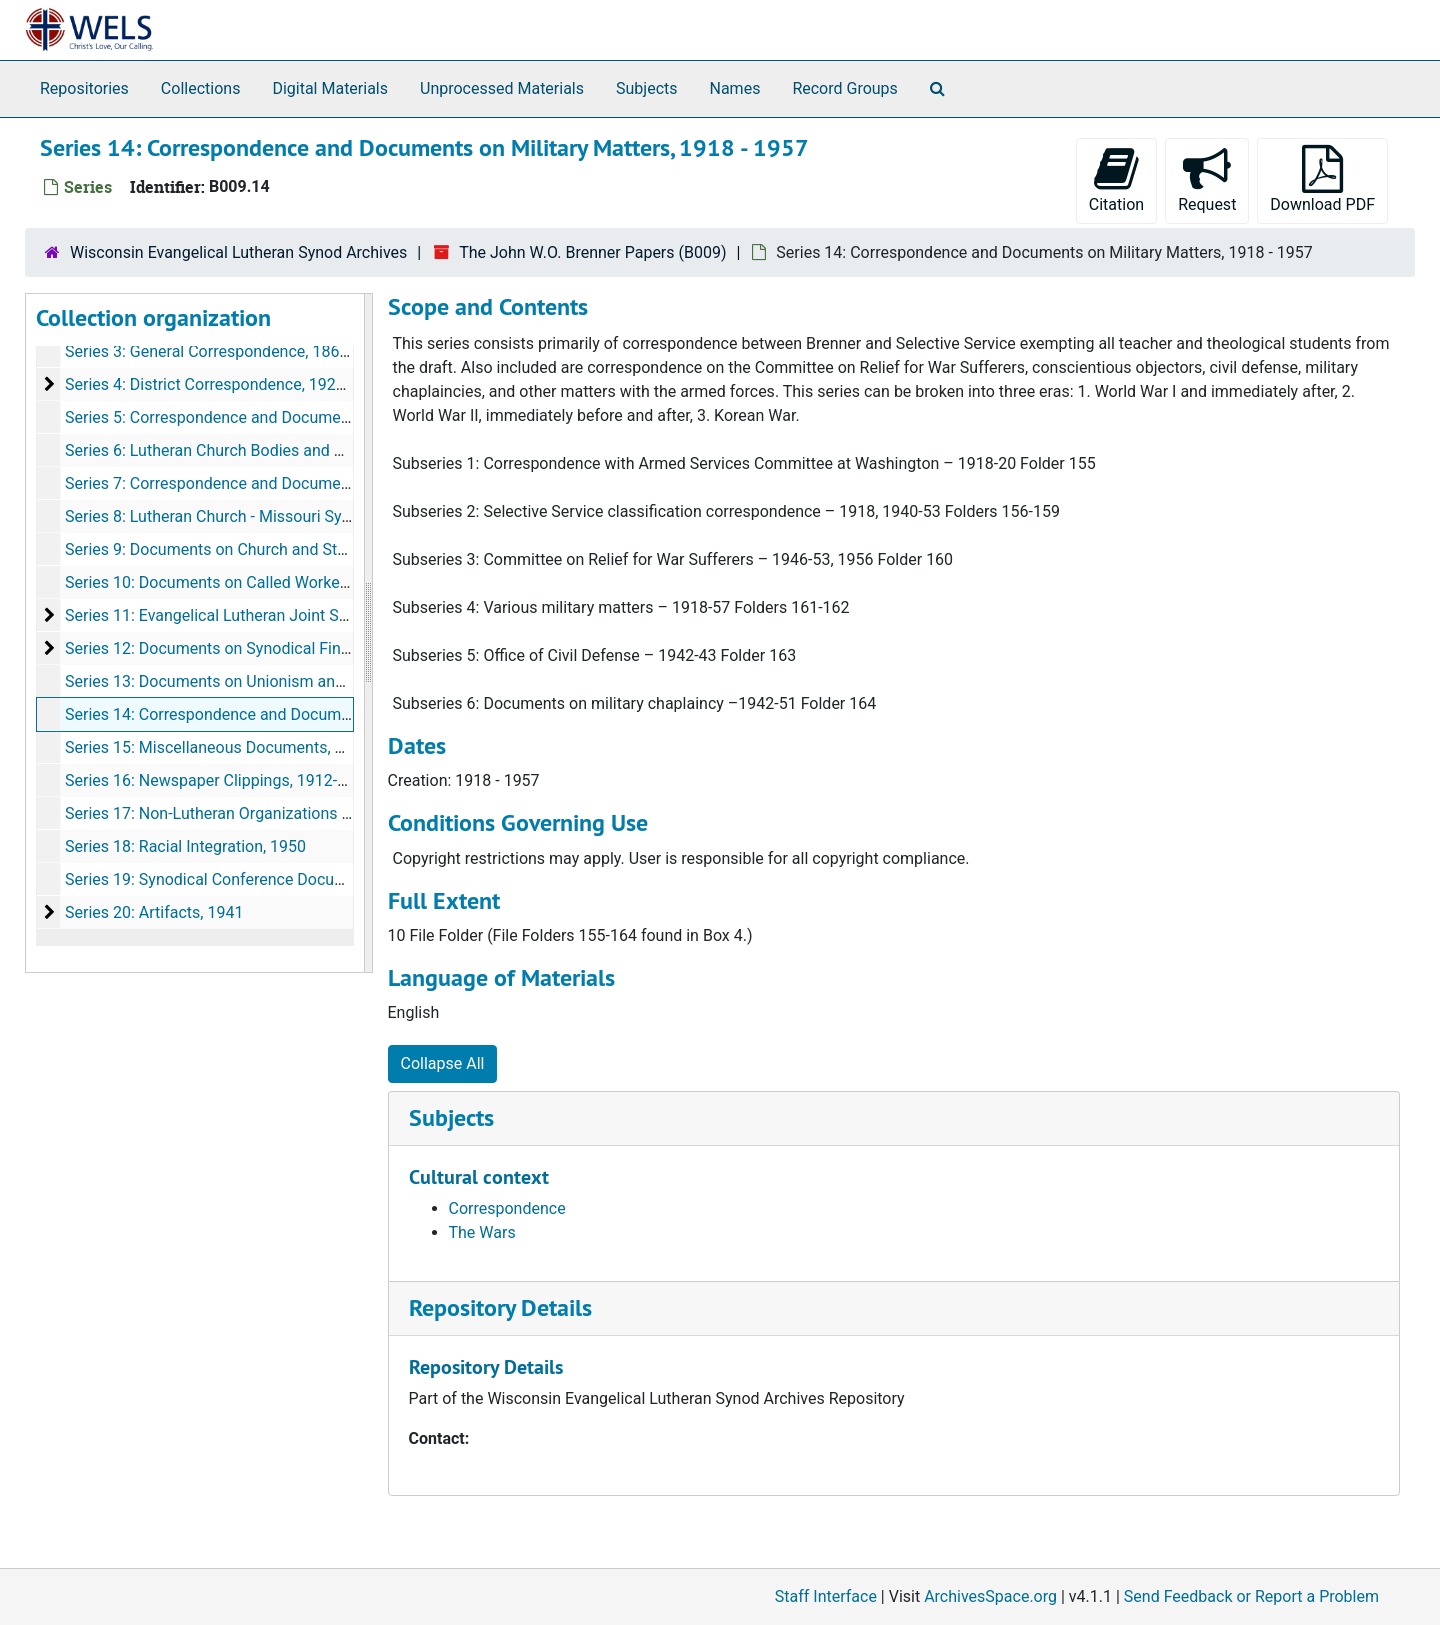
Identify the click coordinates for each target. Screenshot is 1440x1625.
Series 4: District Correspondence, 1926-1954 (225, 384)
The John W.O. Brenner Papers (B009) (592, 252)
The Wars (482, 1232)
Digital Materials (330, 88)
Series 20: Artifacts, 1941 (154, 912)
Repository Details (500, 1307)
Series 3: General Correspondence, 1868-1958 (227, 351)
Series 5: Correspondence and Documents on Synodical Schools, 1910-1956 (333, 417)
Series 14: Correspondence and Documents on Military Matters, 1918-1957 (329, 714)
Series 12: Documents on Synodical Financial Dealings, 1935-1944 (298, 648)
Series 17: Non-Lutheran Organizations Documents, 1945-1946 (286, 813)
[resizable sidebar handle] (368, 633)
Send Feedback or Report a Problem (1251, 1596)
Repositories (84, 88)
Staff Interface (826, 1596)
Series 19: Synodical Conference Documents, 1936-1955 (264, 879)
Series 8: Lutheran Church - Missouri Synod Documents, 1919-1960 (301, 516)
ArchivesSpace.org (990, 1596)
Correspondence (507, 1208)
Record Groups (844, 88)
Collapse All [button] (443, 1063)
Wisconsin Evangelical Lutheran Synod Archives (238, 252)
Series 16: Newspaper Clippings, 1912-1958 (219, 780)
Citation (1116, 179)
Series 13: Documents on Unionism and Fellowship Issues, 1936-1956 (311, 681)
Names (735, 88)
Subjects (646, 88)
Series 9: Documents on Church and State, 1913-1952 (254, 549)
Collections (201, 88)
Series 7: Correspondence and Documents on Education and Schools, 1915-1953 (350, 483)
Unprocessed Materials (502, 88)
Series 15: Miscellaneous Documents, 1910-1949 (238, 747)
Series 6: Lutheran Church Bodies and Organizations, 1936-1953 (290, 450)
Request (1207, 179)
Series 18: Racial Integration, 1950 (185, 846)
